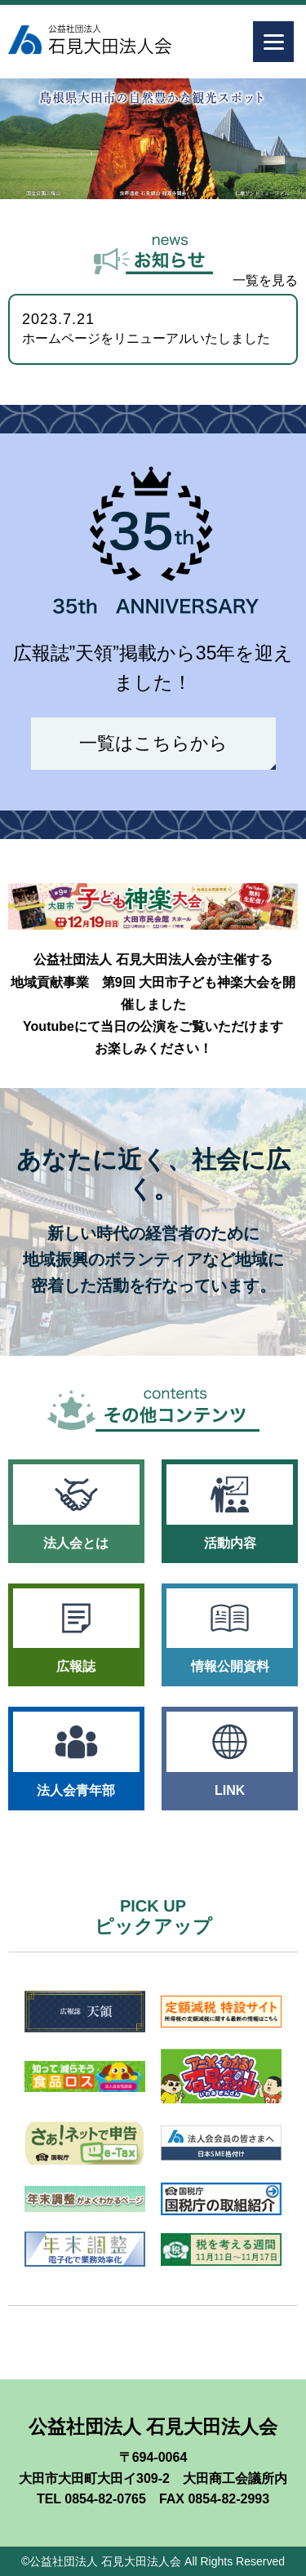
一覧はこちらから (153, 743)
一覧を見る (265, 280)
